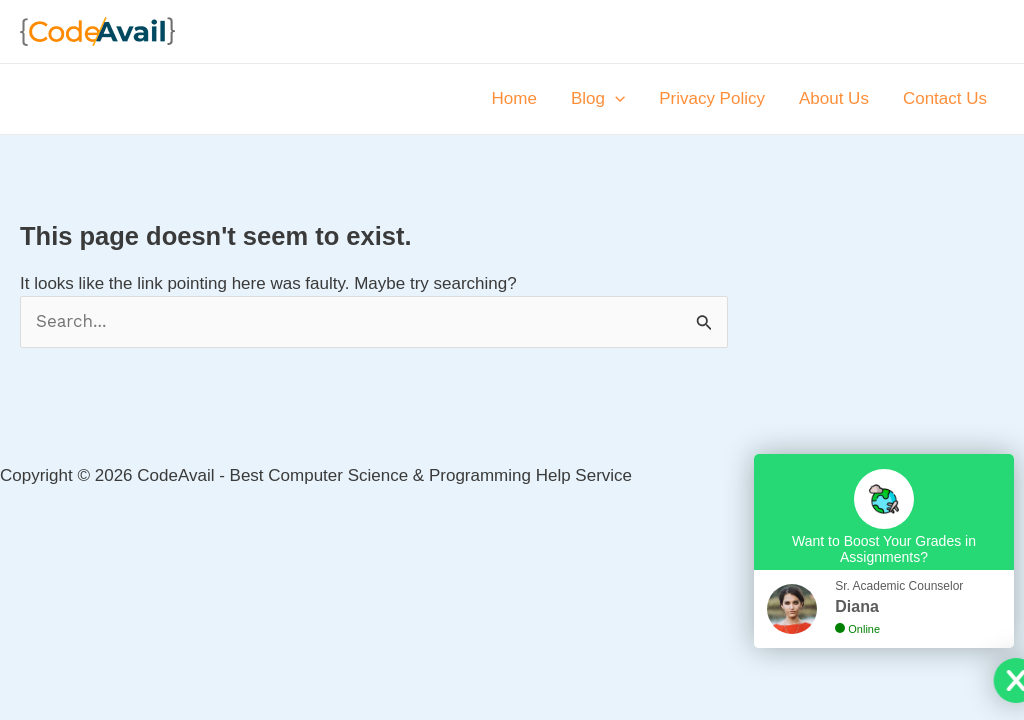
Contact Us (945, 98)
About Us (834, 98)
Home (514, 98)
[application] (615, 99)
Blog (598, 99)
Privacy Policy (712, 98)
